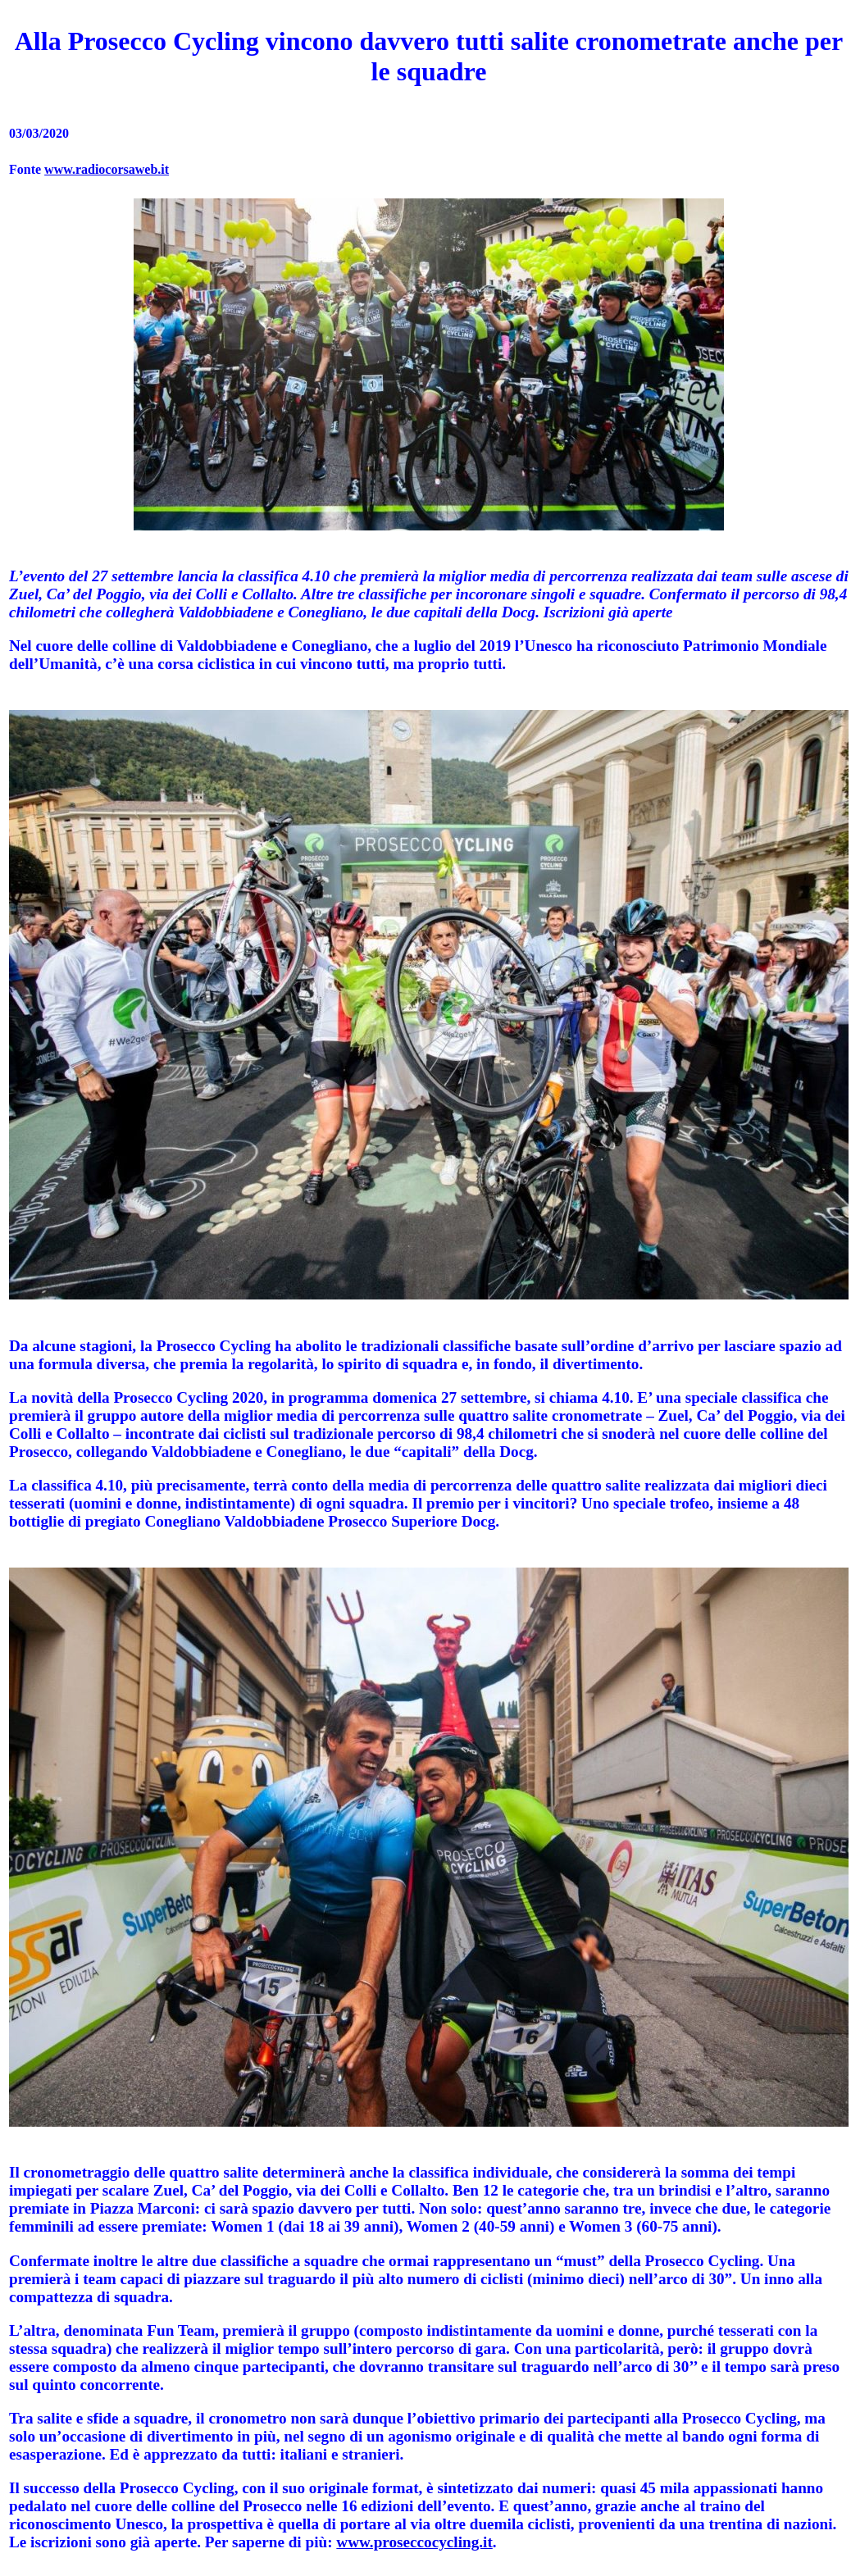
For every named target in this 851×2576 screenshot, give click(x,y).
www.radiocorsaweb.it (106, 169)
